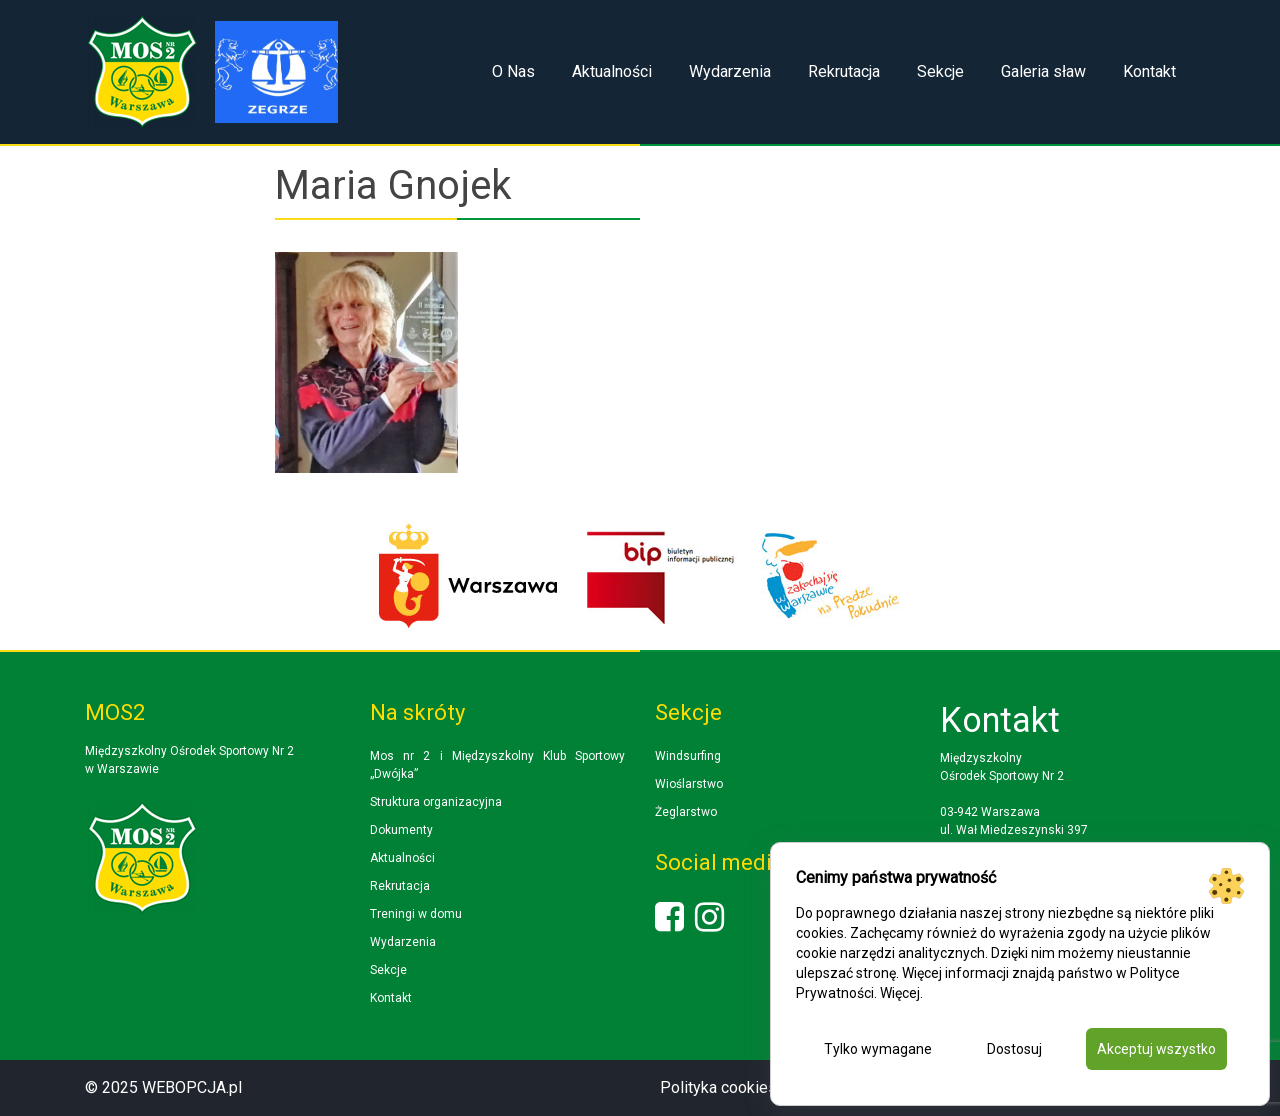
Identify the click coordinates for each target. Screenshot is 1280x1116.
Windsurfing (688, 756)
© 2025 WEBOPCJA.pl (163, 1087)
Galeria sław (1043, 71)
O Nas (513, 71)
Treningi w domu (416, 914)
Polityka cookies (718, 1087)
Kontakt (1149, 71)
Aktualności (612, 71)
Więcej (900, 993)
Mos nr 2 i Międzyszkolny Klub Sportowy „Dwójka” (497, 765)
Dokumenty (401, 830)
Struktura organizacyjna (436, 802)
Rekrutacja (844, 71)
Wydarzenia (730, 71)
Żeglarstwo (686, 812)
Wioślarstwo (689, 784)
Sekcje (940, 71)
